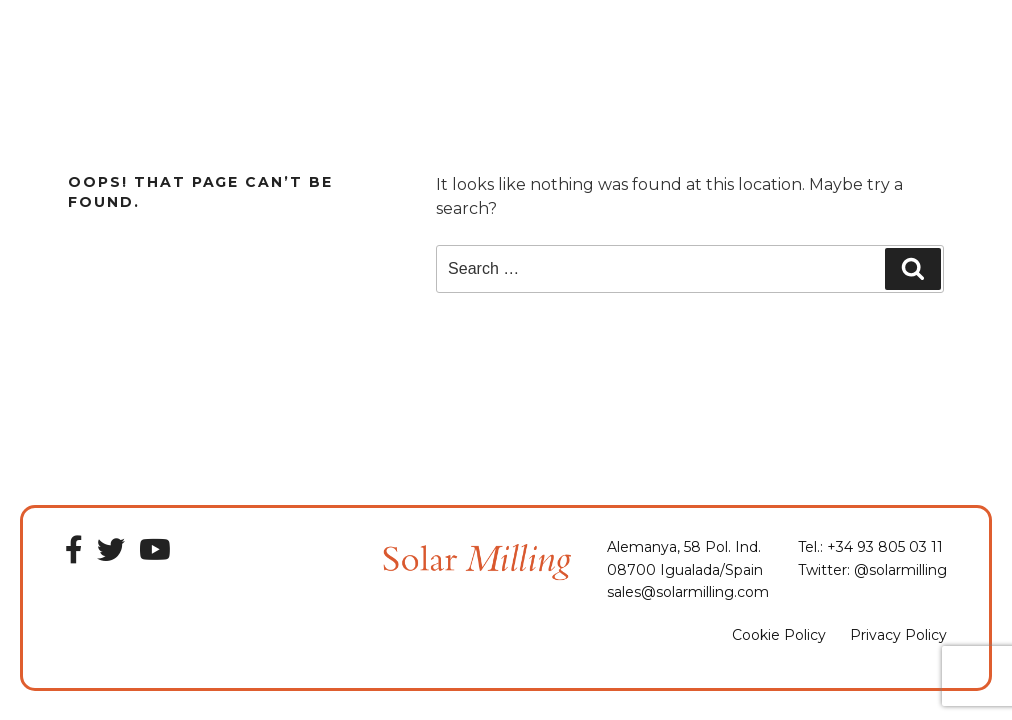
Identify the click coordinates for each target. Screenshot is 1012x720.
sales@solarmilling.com (688, 592)
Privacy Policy (898, 635)
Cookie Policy (779, 635)
